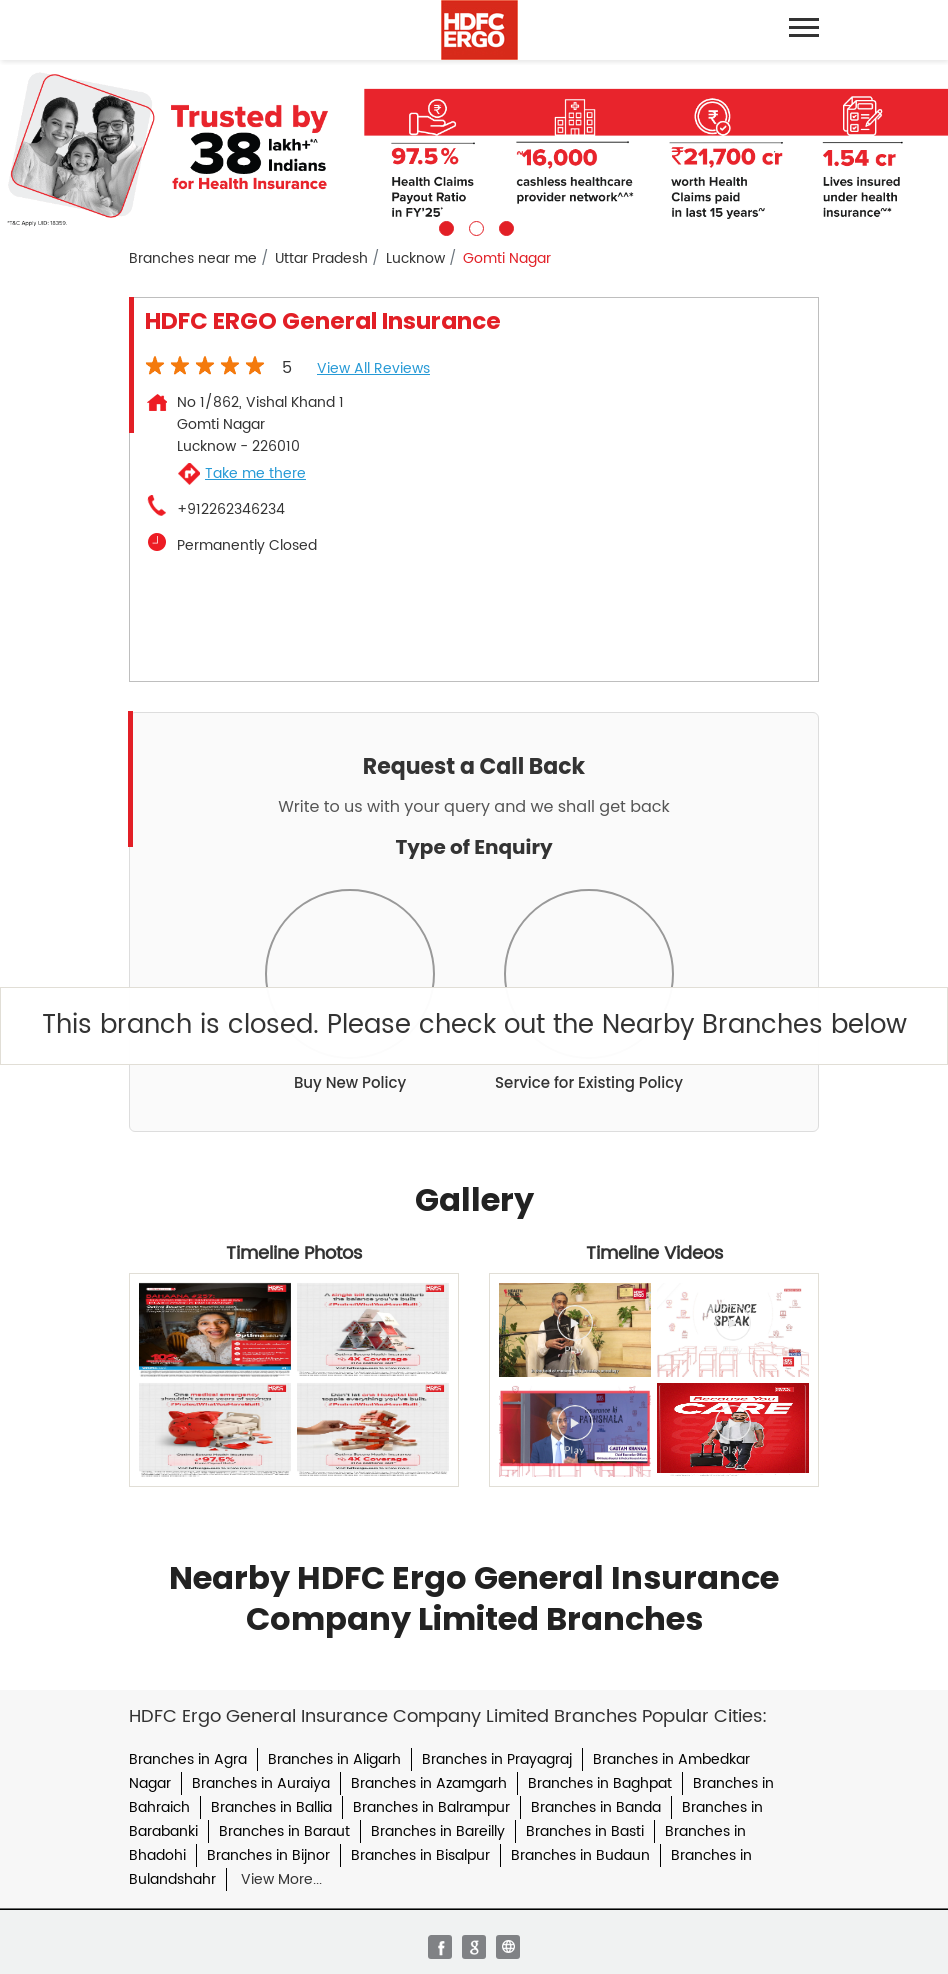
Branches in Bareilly (438, 1831)
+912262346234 (231, 510)
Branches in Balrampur (431, 1807)
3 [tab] (504, 226)
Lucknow (415, 259)
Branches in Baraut (284, 1831)
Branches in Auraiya (261, 1783)
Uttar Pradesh (321, 259)
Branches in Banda (596, 1807)
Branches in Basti (585, 1831)
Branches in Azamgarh (429, 1783)
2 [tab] (474, 226)
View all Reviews (373, 368)
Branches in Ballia (271, 1807)
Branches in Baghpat (600, 1783)
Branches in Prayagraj (497, 1759)
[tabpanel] (474, 148)
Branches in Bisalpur (420, 1855)
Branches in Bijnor (268, 1855)
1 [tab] (444, 226)
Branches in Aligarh (334, 1759)
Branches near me (193, 259)
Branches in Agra (188, 1759)
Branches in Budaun (580, 1855)
